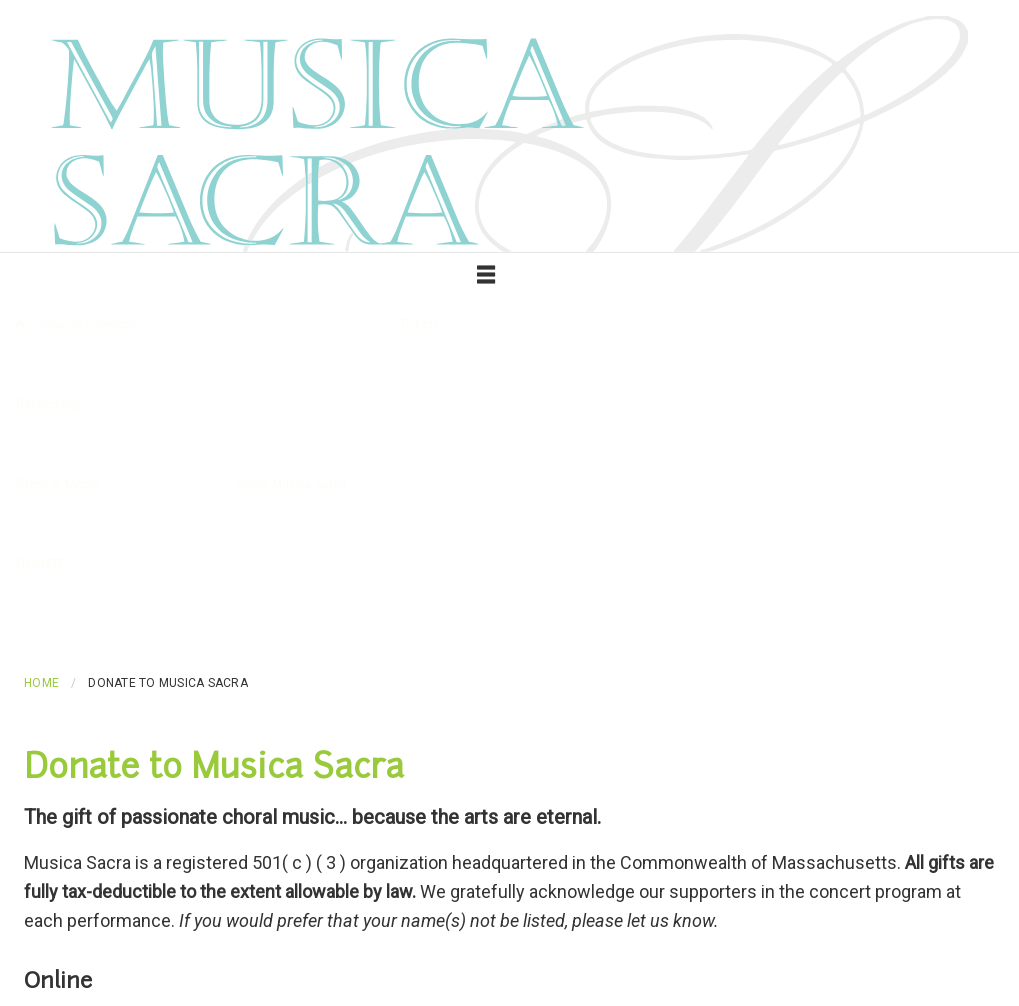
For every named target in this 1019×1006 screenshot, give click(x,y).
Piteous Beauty (678, 446)
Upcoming (68, 366)
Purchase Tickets (447, 366)
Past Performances (165, 366)
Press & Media (58, 486)
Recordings (48, 406)
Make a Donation (62, 606)
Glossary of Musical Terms (309, 366)
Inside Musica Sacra (290, 486)
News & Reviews (61, 526)
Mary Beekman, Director (445, 526)
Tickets (419, 326)
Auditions (781, 526)
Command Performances (894, 526)
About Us (260, 526)
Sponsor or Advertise (182, 606)
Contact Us (332, 526)
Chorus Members (575, 526)
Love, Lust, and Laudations (909, 446)
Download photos (171, 526)
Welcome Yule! (777, 446)
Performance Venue (567, 366)
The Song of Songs (452, 446)
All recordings (54, 446)
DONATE (40, 566)
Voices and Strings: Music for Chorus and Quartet (246, 446)
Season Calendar (88, 326)
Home (41, 683)
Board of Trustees (689, 526)
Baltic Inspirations (570, 446)
